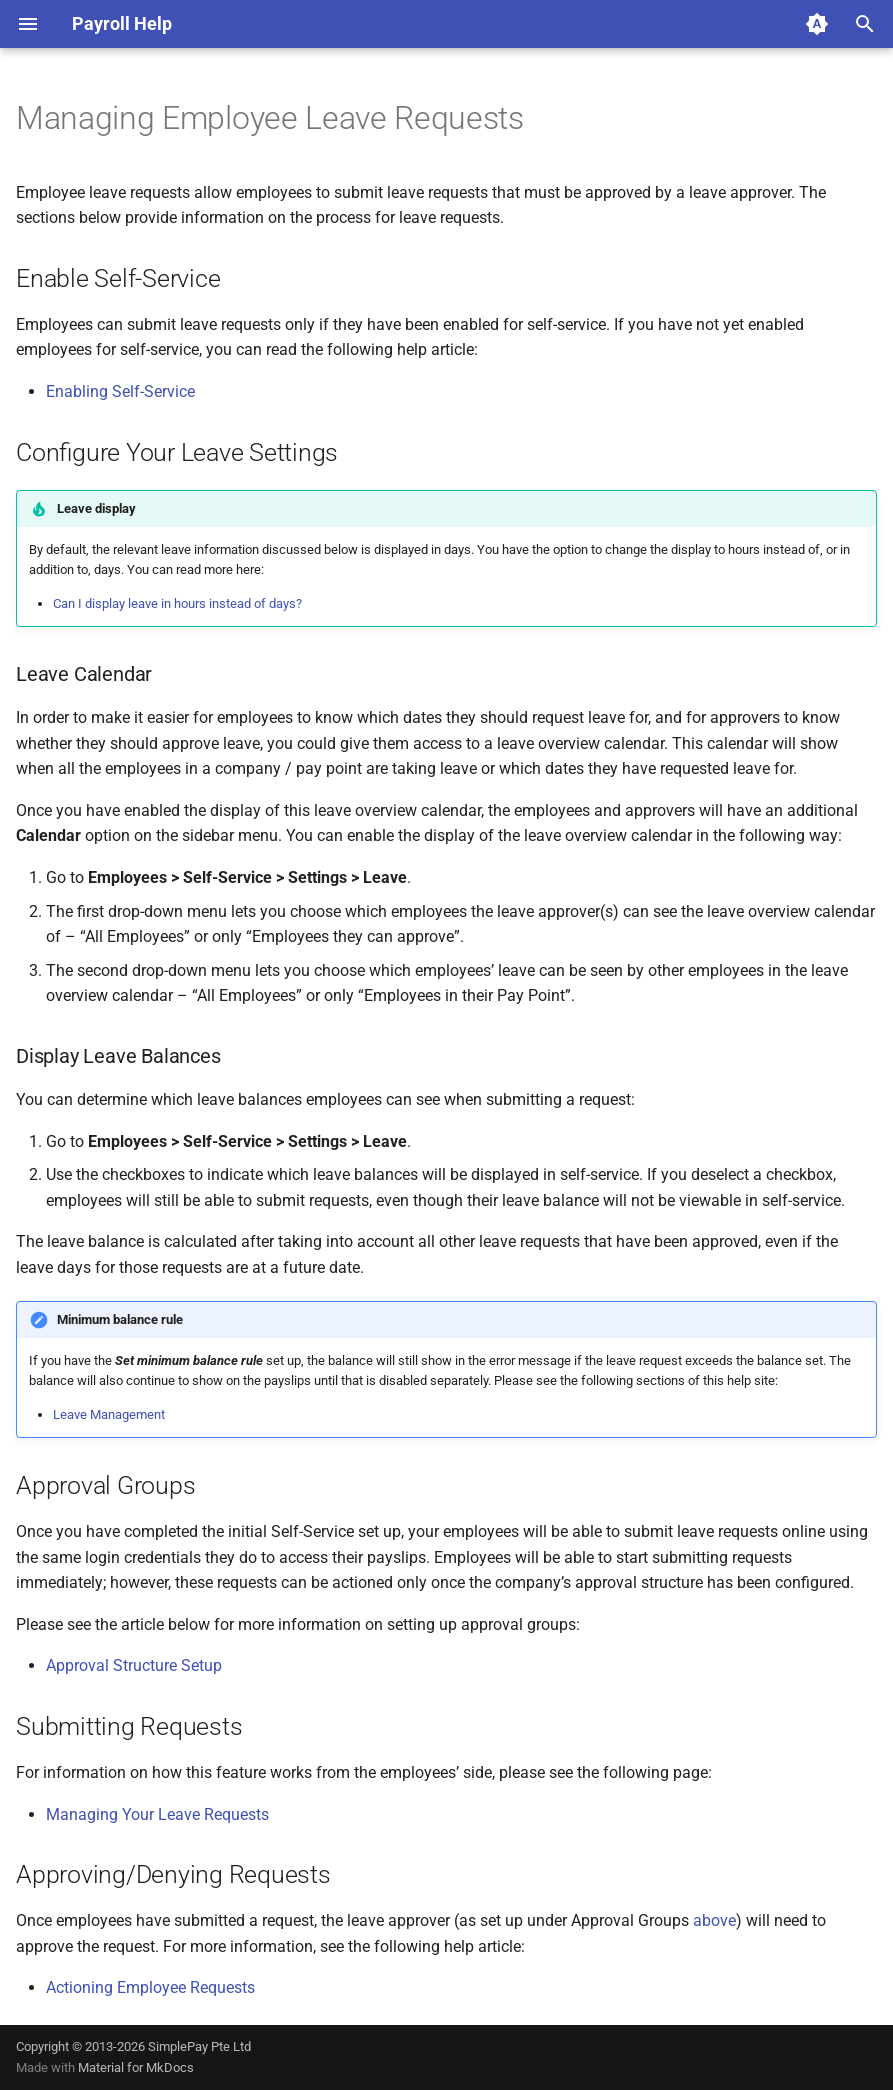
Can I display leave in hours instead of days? (177, 603)
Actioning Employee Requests (150, 1987)
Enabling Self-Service (120, 391)
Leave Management (109, 1414)
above (714, 1920)
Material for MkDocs (136, 2067)
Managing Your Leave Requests (157, 1814)
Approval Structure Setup (134, 1665)
